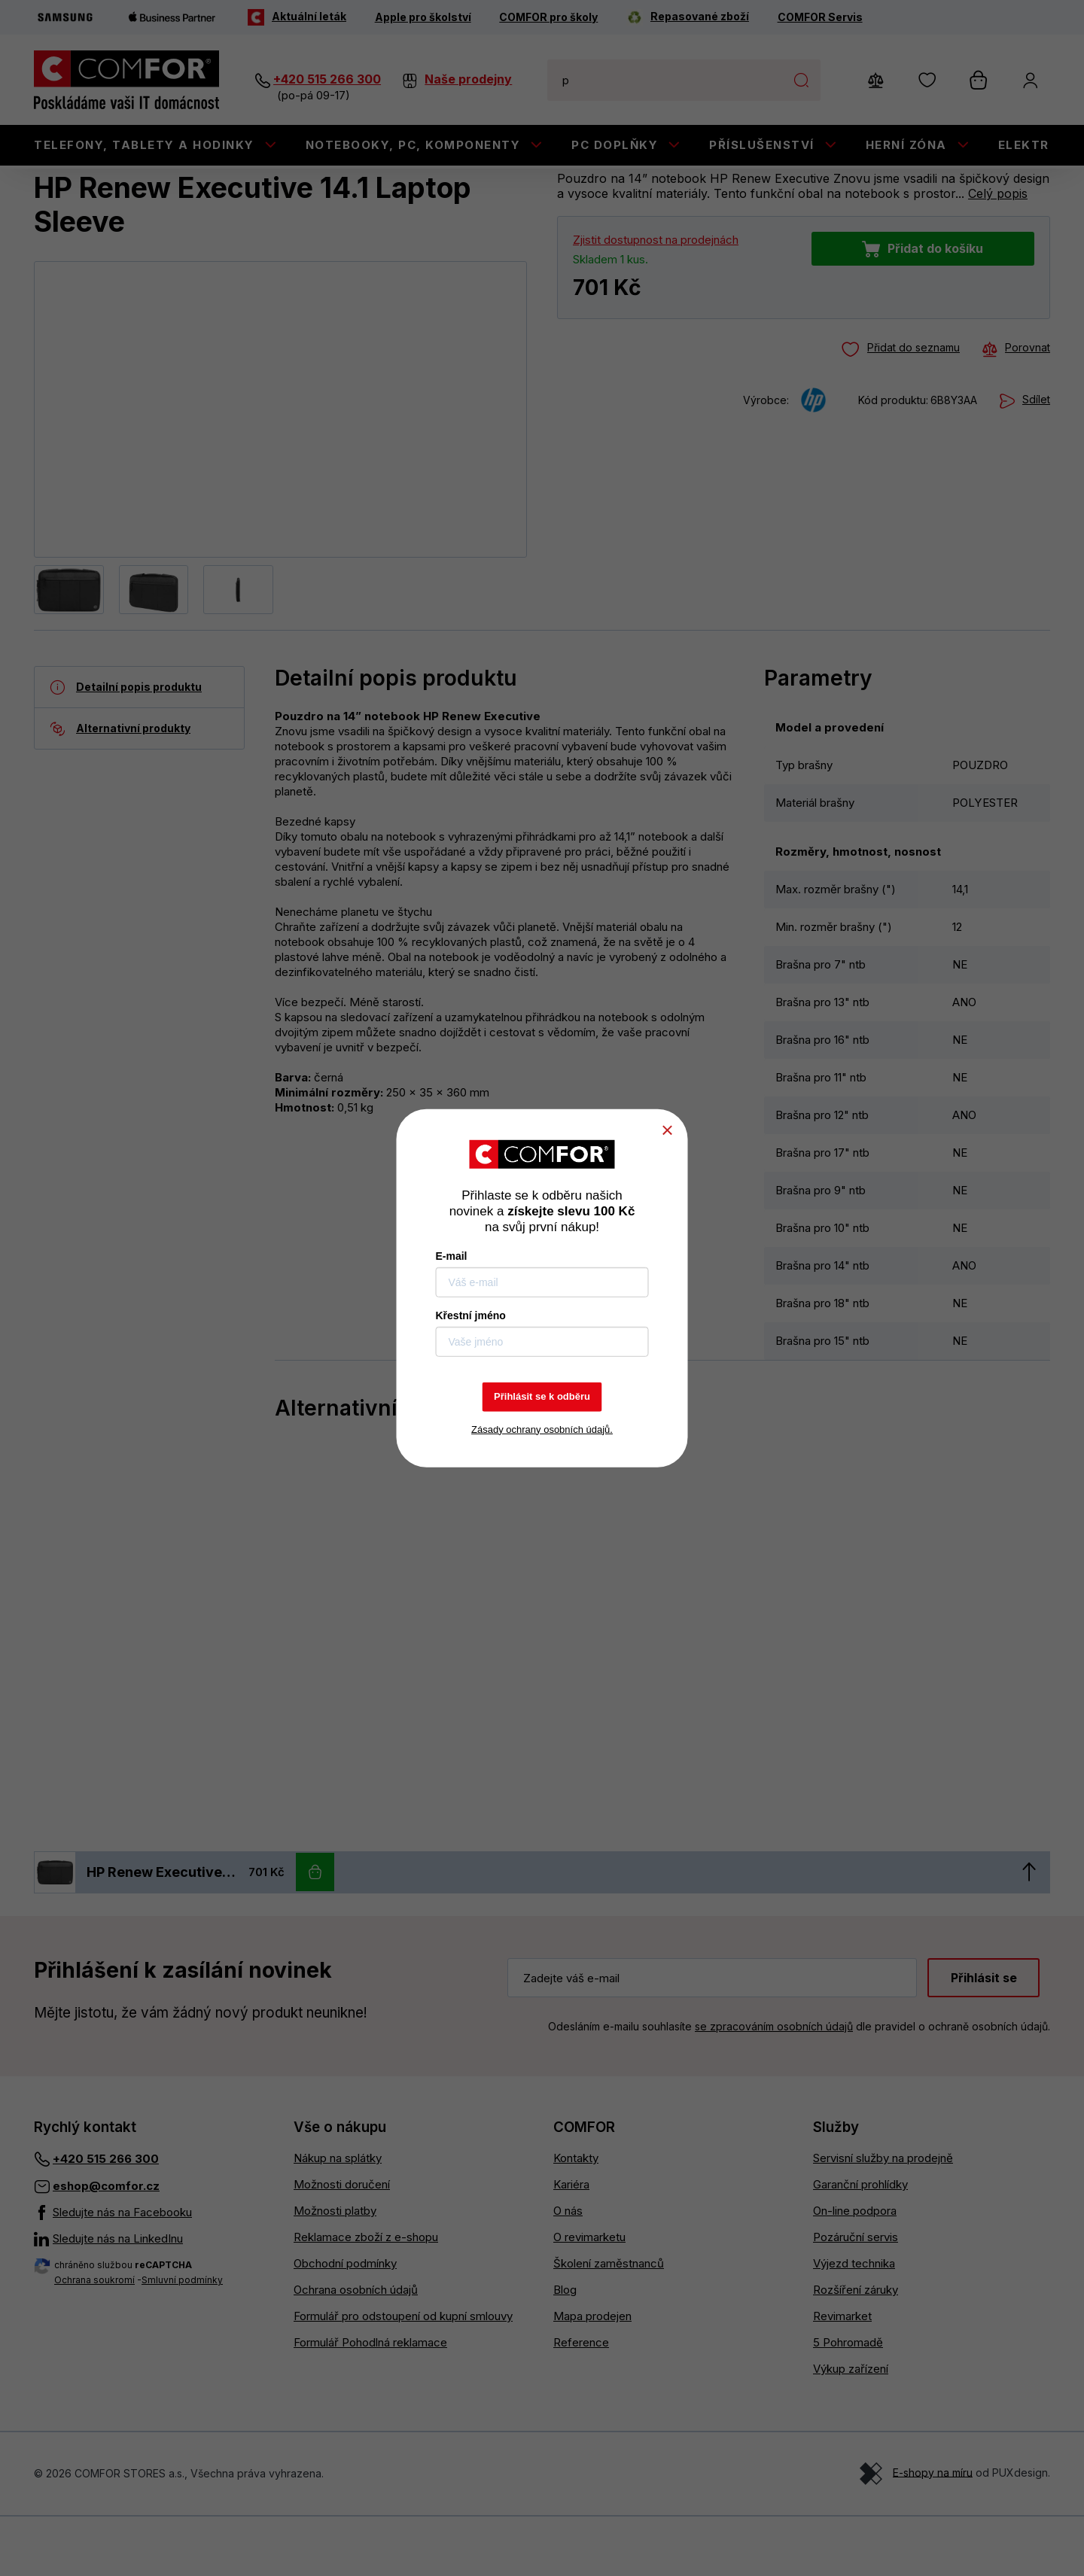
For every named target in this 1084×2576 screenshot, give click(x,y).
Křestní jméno (471, 1315)
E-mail (451, 1256)
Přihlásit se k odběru (542, 1396)
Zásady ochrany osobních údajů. (542, 1428)
